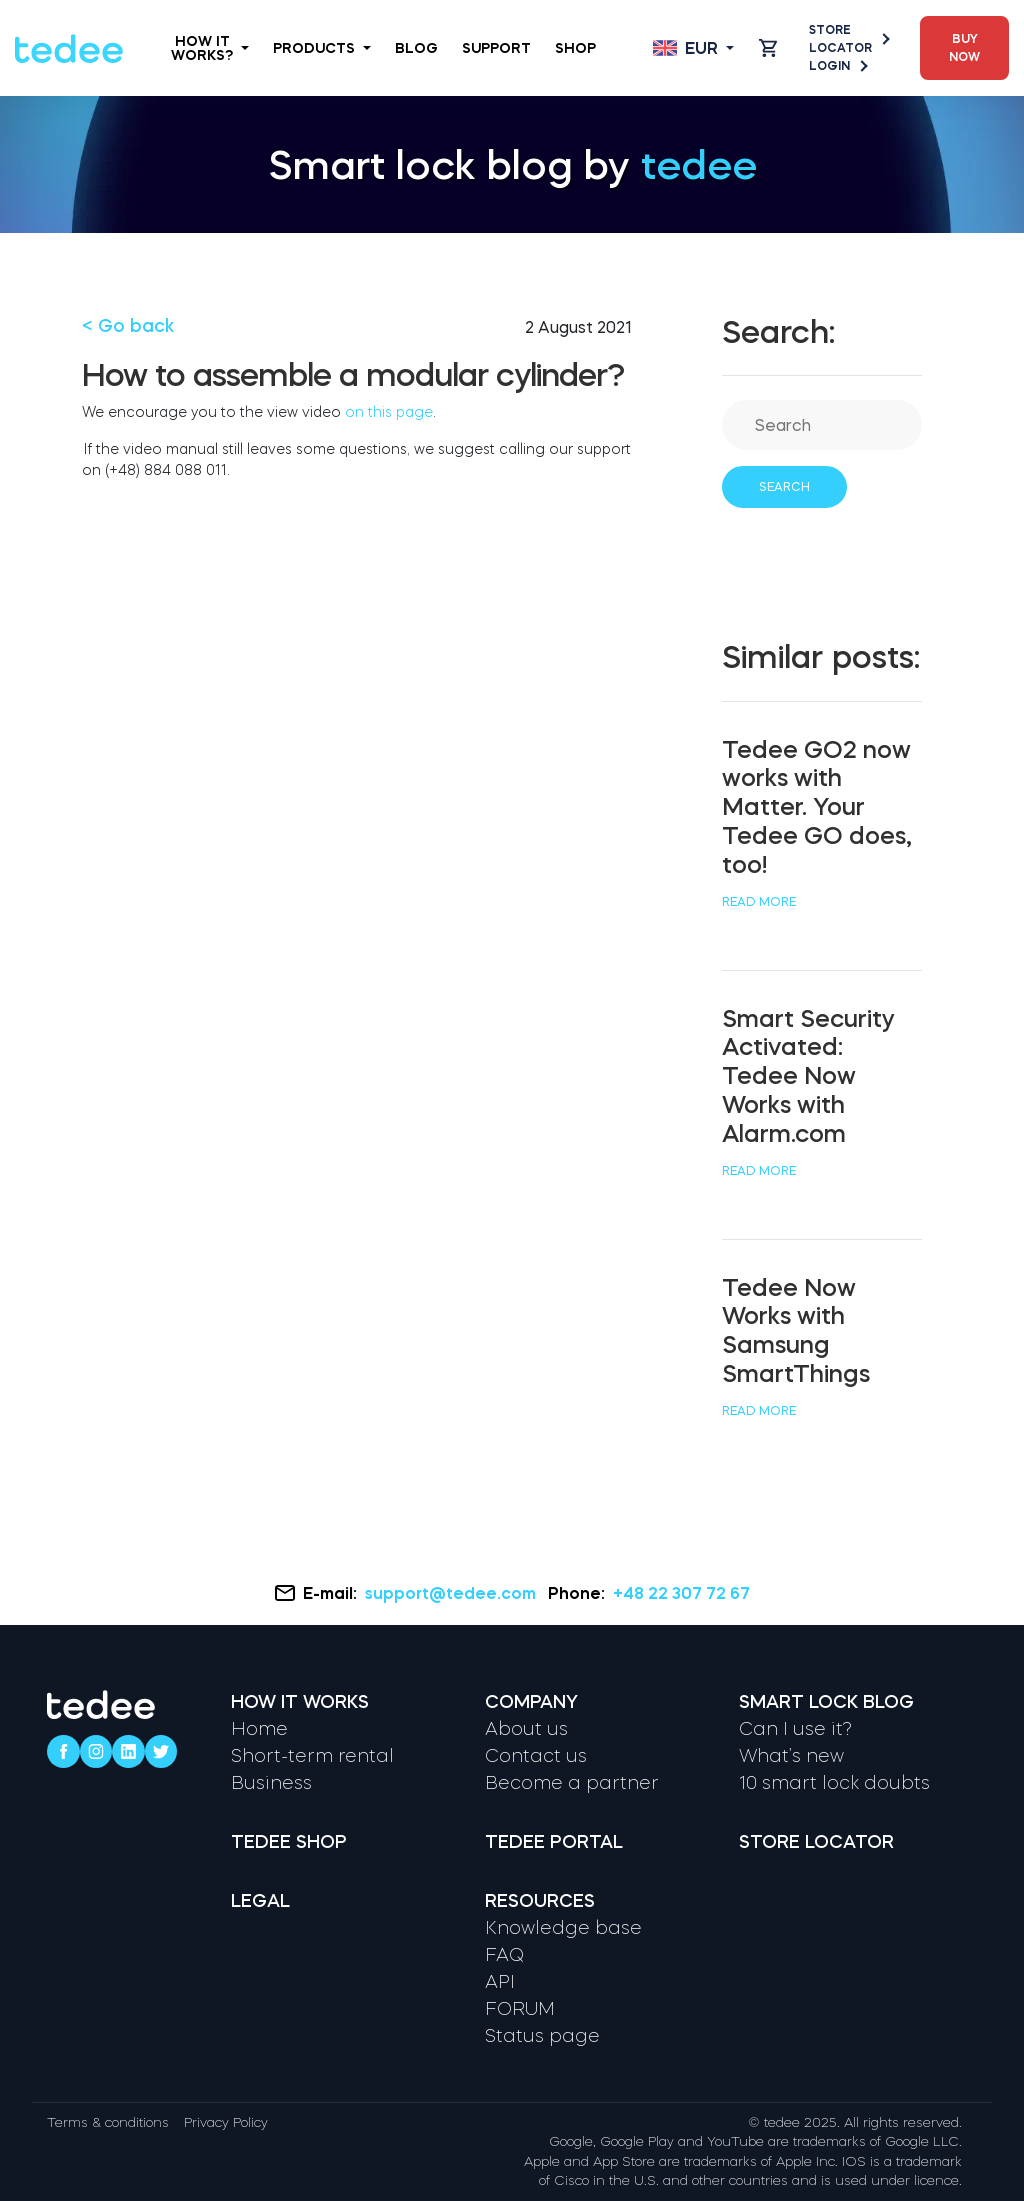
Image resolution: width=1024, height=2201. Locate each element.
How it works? (210, 48)
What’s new (791, 1756)
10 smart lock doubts (834, 1783)
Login (837, 66)
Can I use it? (795, 1729)
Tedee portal (554, 1842)
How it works (300, 1702)
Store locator (816, 1842)
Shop (575, 48)
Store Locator (848, 39)
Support (496, 48)
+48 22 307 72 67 (681, 1593)
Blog (416, 48)
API (500, 1982)
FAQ (504, 1955)
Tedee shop (289, 1842)
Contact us (536, 1756)
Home (259, 1729)
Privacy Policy (226, 2122)
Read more (759, 902)
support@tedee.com (452, 1593)
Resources (540, 1901)
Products (322, 48)
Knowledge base (563, 1928)
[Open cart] (768, 48)
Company (531, 1702)
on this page (389, 412)
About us (526, 1729)
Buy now (964, 48)
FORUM (520, 2009)
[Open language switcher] (693, 48)
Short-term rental (312, 1756)
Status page (542, 2036)
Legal (260, 1901)
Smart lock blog (826, 1702)
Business (271, 1783)
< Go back (128, 326)
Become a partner (572, 1783)
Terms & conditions (108, 2122)
